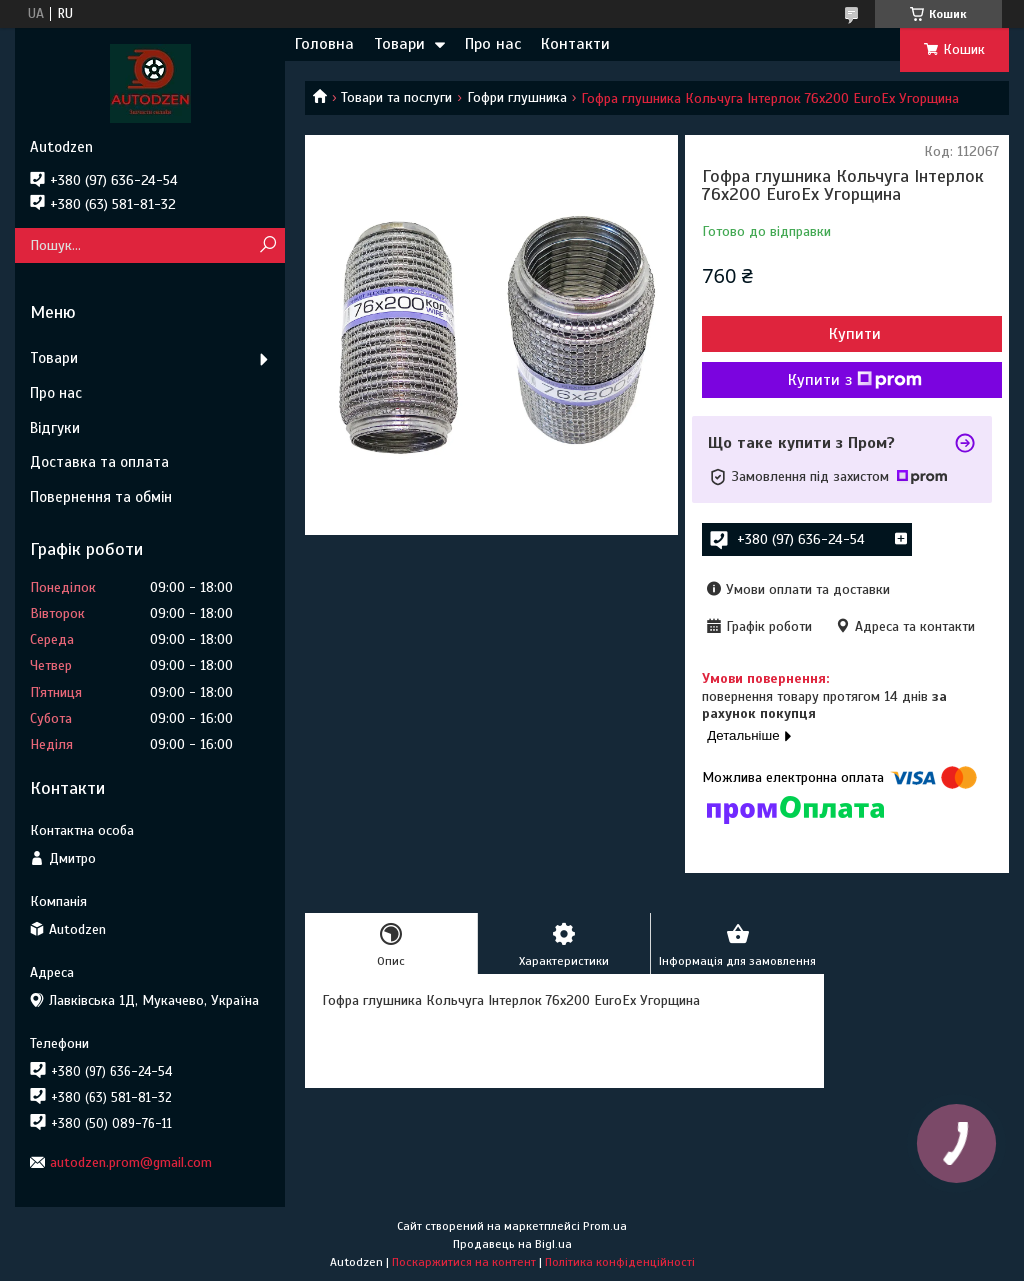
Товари (399, 44)
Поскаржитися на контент (464, 1262)
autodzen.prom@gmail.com (131, 1162)
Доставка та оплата (99, 462)
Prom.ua (605, 1226)
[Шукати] (267, 245)
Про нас (493, 44)
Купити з (855, 380)
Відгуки (55, 428)
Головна (324, 44)
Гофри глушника (517, 97)
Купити (855, 334)
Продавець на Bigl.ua (512, 1244)
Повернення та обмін (101, 497)
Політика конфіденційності (620, 1262)
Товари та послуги (396, 97)
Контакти (575, 44)
